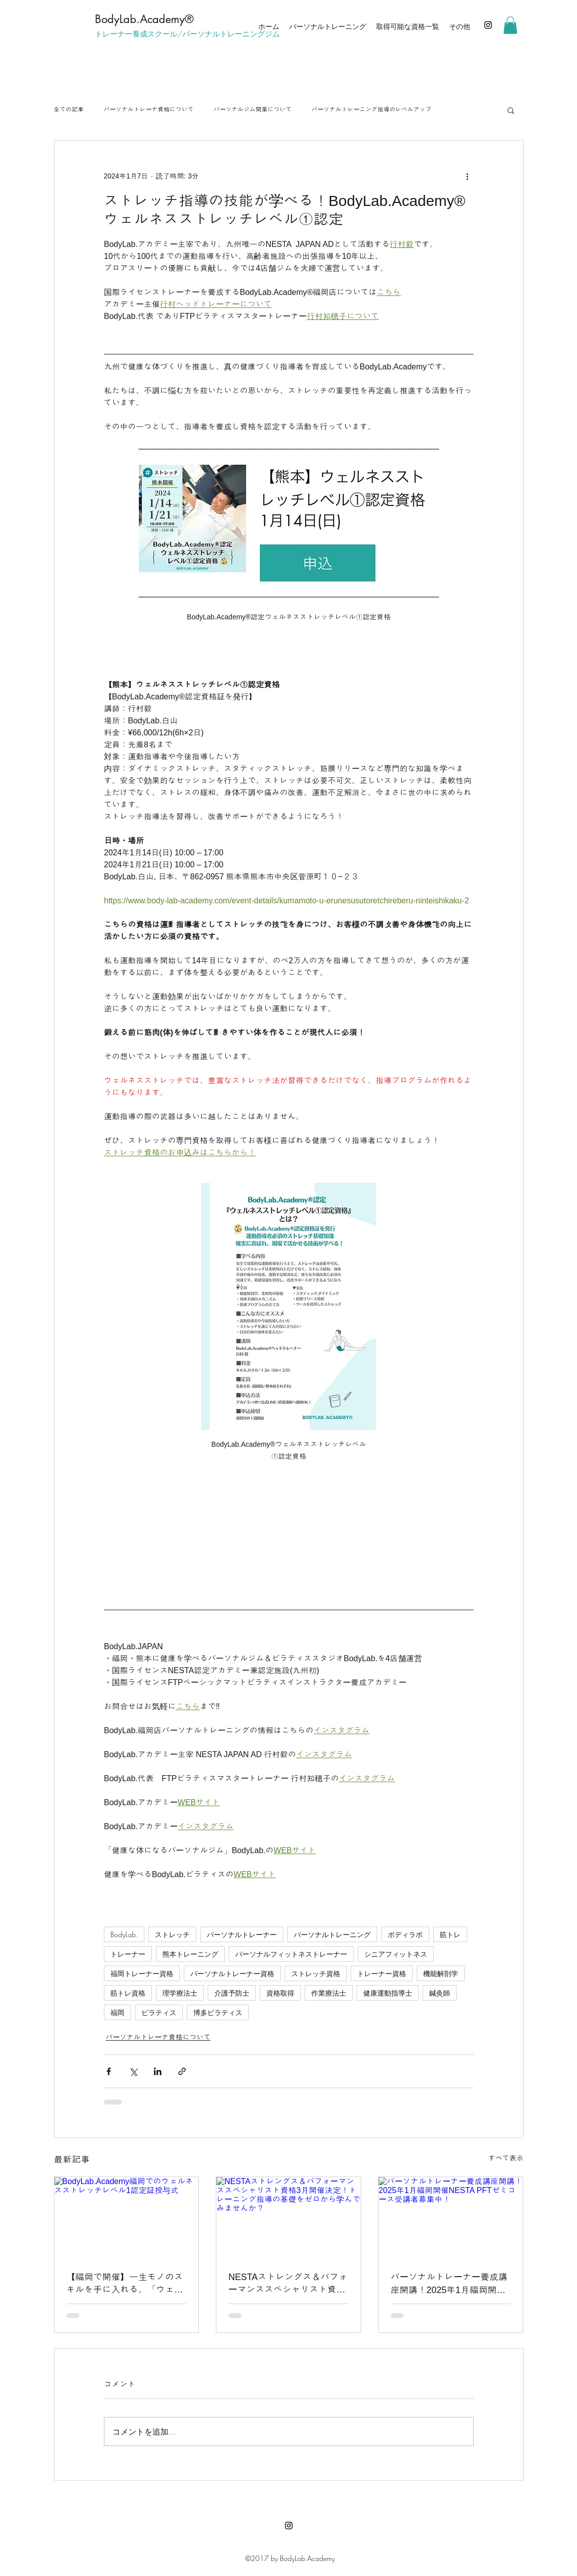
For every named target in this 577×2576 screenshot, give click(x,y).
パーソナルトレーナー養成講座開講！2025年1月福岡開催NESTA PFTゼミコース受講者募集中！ (449, 2284)
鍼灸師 (439, 1993)
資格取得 (280, 1993)
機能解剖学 (440, 1973)
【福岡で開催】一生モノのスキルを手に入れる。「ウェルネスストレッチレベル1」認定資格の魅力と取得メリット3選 (124, 2283)
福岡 (117, 2012)
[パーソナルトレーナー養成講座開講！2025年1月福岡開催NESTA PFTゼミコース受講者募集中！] (451, 2217)
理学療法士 (179, 1993)
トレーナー (127, 1954)
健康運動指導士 (387, 1993)
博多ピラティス (217, 2012)
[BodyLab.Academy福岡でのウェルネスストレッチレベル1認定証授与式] (126, 2217)
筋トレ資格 (127, 1993)
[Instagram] (488, 25)
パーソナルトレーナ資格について (149, 109)
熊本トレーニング (190, 1954)
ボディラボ (405, 1934)
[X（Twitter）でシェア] (133, 2071)
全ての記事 (69, 109)
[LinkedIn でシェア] (157, 2071)
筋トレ (450, 1934)
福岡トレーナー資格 (141, 1973)
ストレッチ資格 (315, 1973)
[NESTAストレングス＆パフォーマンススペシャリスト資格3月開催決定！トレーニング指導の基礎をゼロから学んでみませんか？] (288, 2217)
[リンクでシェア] (182, 2071)
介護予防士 (231, 1993)
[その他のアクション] (468, 176)
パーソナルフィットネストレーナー (291, 1954)
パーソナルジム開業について (253, 109)
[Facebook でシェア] (108, 2071)
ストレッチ (172, 1934)
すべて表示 (506, 2158)
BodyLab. (124, 1934)
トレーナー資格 (381, 1973)
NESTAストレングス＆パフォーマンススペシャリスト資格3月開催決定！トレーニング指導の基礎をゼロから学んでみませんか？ (288, 2284)
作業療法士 (328, 1993)
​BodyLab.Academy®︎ (144, 19)
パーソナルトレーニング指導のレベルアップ (372, 109)
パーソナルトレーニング (332, 1934)
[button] (510, 25)
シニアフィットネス (395, 1954)
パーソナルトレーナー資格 (232, 1973)
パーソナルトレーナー (242, 1934)
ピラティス (158, 2012)
